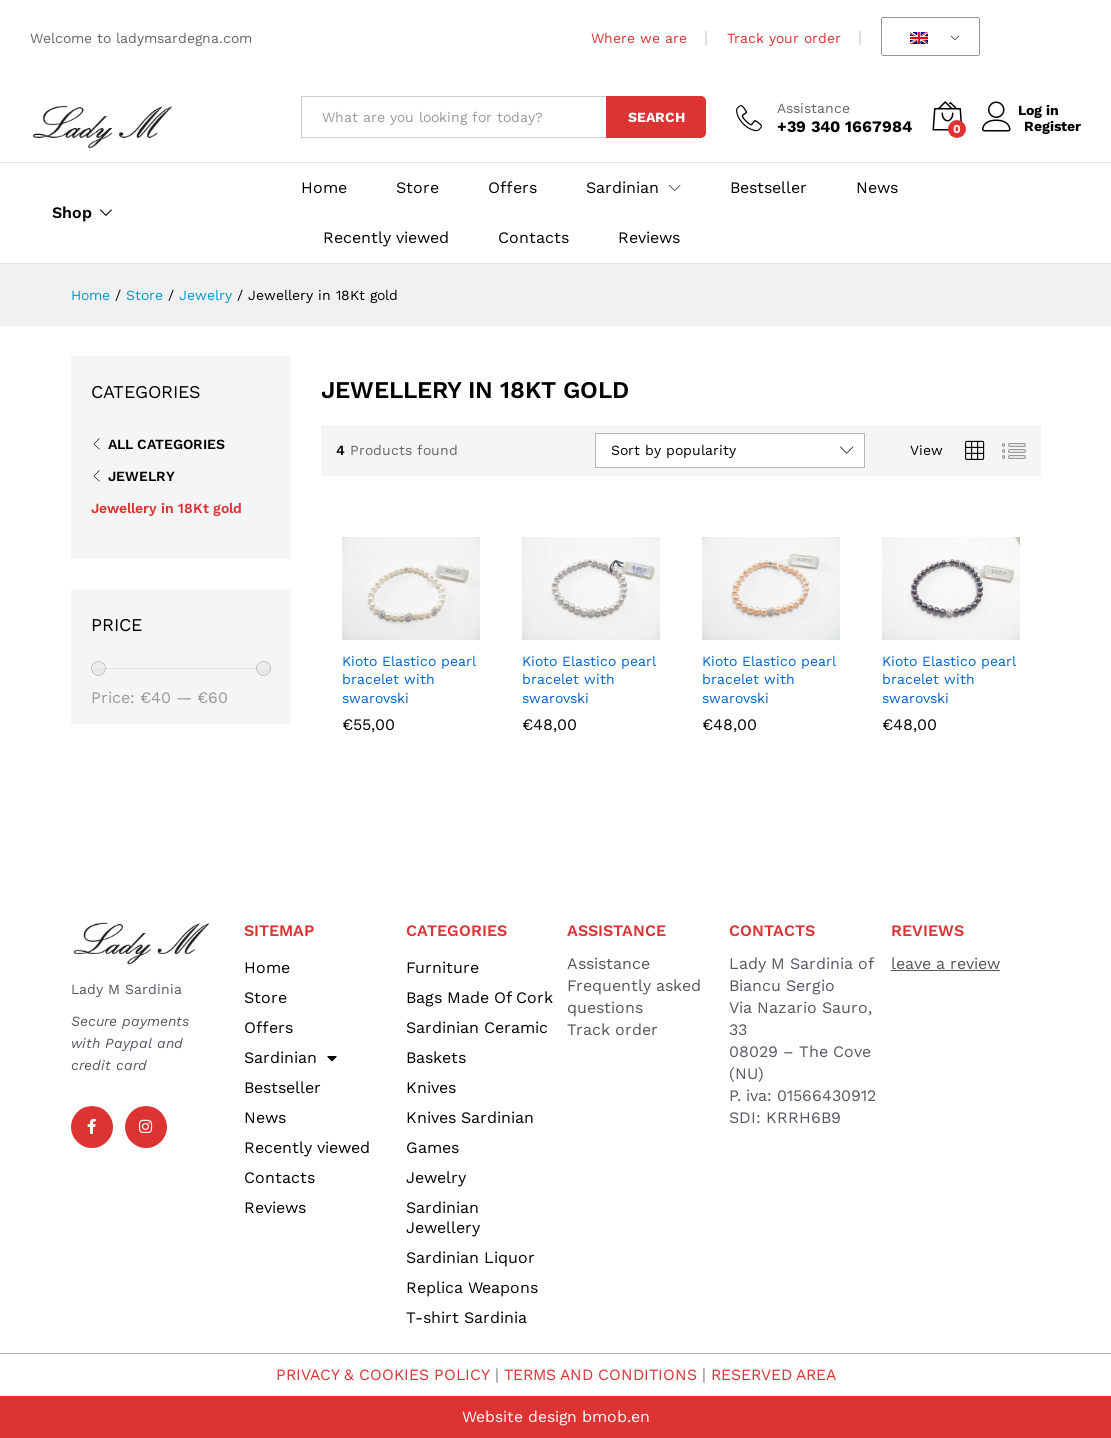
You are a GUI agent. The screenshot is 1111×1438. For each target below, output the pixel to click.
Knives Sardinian (470, 1117)
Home (324, 188)
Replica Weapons (472, 1287)
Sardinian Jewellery (443, 1217)
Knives (431, 1087)
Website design (519, 1416)
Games (432, 1147)
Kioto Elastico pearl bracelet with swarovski (409, 679)
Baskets (436, 1057)
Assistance (813, 108)
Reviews (649, 238)
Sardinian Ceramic (477, 1027)
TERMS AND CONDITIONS (599, 1374)
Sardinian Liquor (470, 1257)
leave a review (945, 963)
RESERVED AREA (778, 1374)
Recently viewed (386, 238)
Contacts (533, 238)
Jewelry (141, 476)
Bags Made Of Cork (479, 997)
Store (417, 188)
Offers (512, 188)
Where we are (639, 38)
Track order (612, 1029)
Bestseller (768, 188)
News (877, 188)
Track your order (784, 38)
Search (656, 117)
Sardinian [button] (622, 188)
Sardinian (290, 1058)
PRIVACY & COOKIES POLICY (376, 1374)
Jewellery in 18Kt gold (166, 508)
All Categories (166, 444)
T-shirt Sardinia (466, 1317)
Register (1052, 126)
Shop (72, 213)
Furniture (442, 967)
